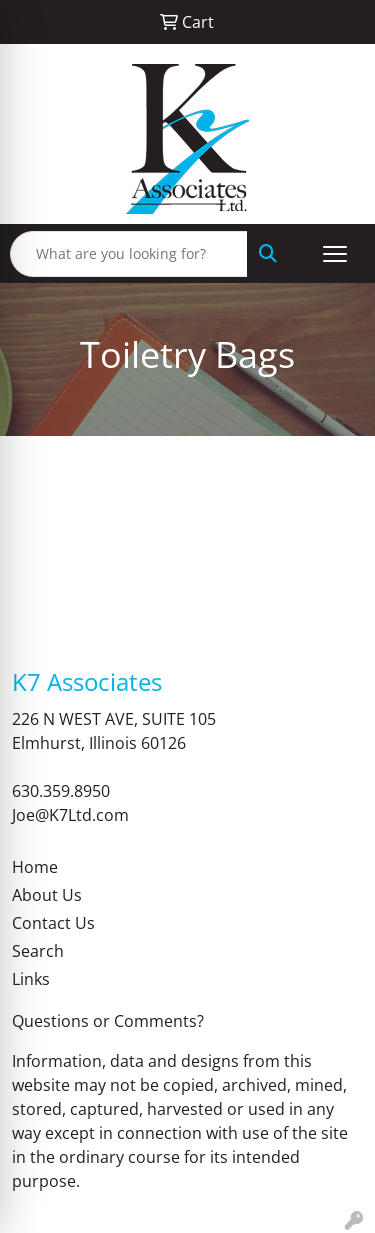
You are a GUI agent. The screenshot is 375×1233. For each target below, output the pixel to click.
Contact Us (53, 923)
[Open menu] (335, 254)
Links (31, 979)
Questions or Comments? (108, 1021)
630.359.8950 (61, 791)
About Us (47, 895)
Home (35, 867)
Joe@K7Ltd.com (70, 815)
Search (38, 951)
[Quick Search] (129, 254)
